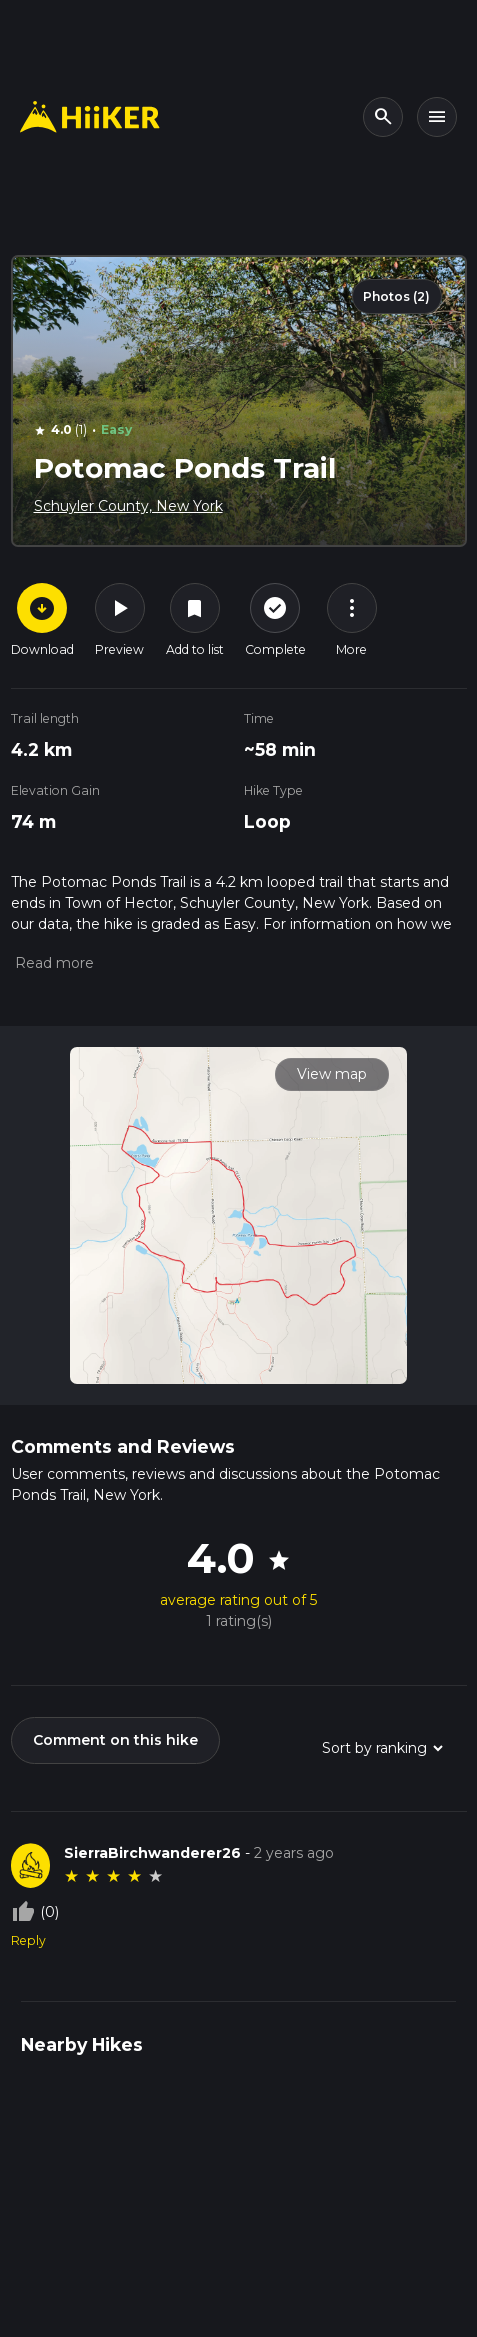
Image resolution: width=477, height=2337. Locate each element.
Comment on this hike (115, 1740)
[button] (52, 963)
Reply (28, 1940)
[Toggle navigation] (437, 117)
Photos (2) (396, 296)
